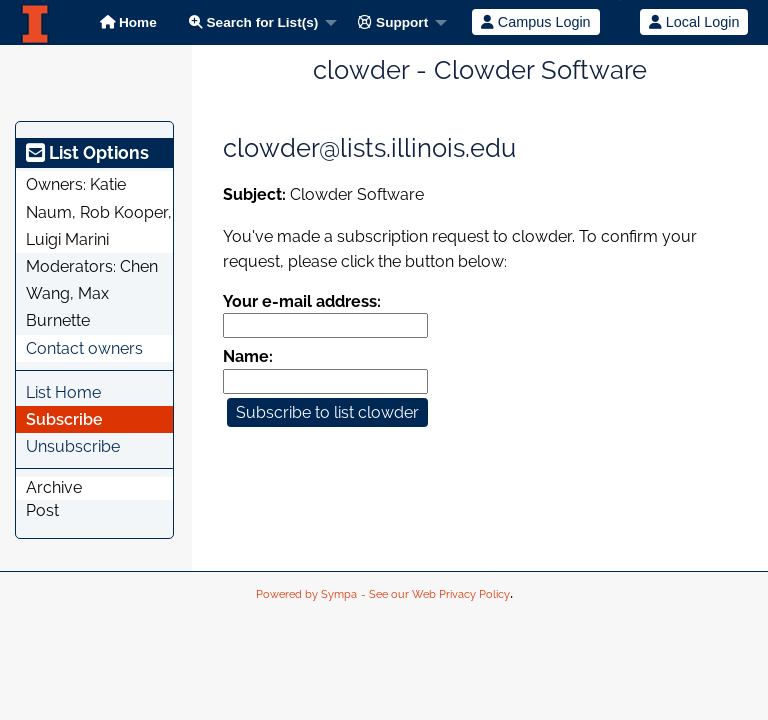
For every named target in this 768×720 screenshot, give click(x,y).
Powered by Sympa (306, 594)
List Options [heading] (87, 152)
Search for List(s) (254, 22)
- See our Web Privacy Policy (435, 594)
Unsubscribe (73, 446)
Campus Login (536, 22)
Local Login (694, 22)
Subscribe (64, 419)
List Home (63, 392)
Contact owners (84, 348)
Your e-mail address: (302, 301)
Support (393, 22)
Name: (248, 356)
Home (128, 22)
